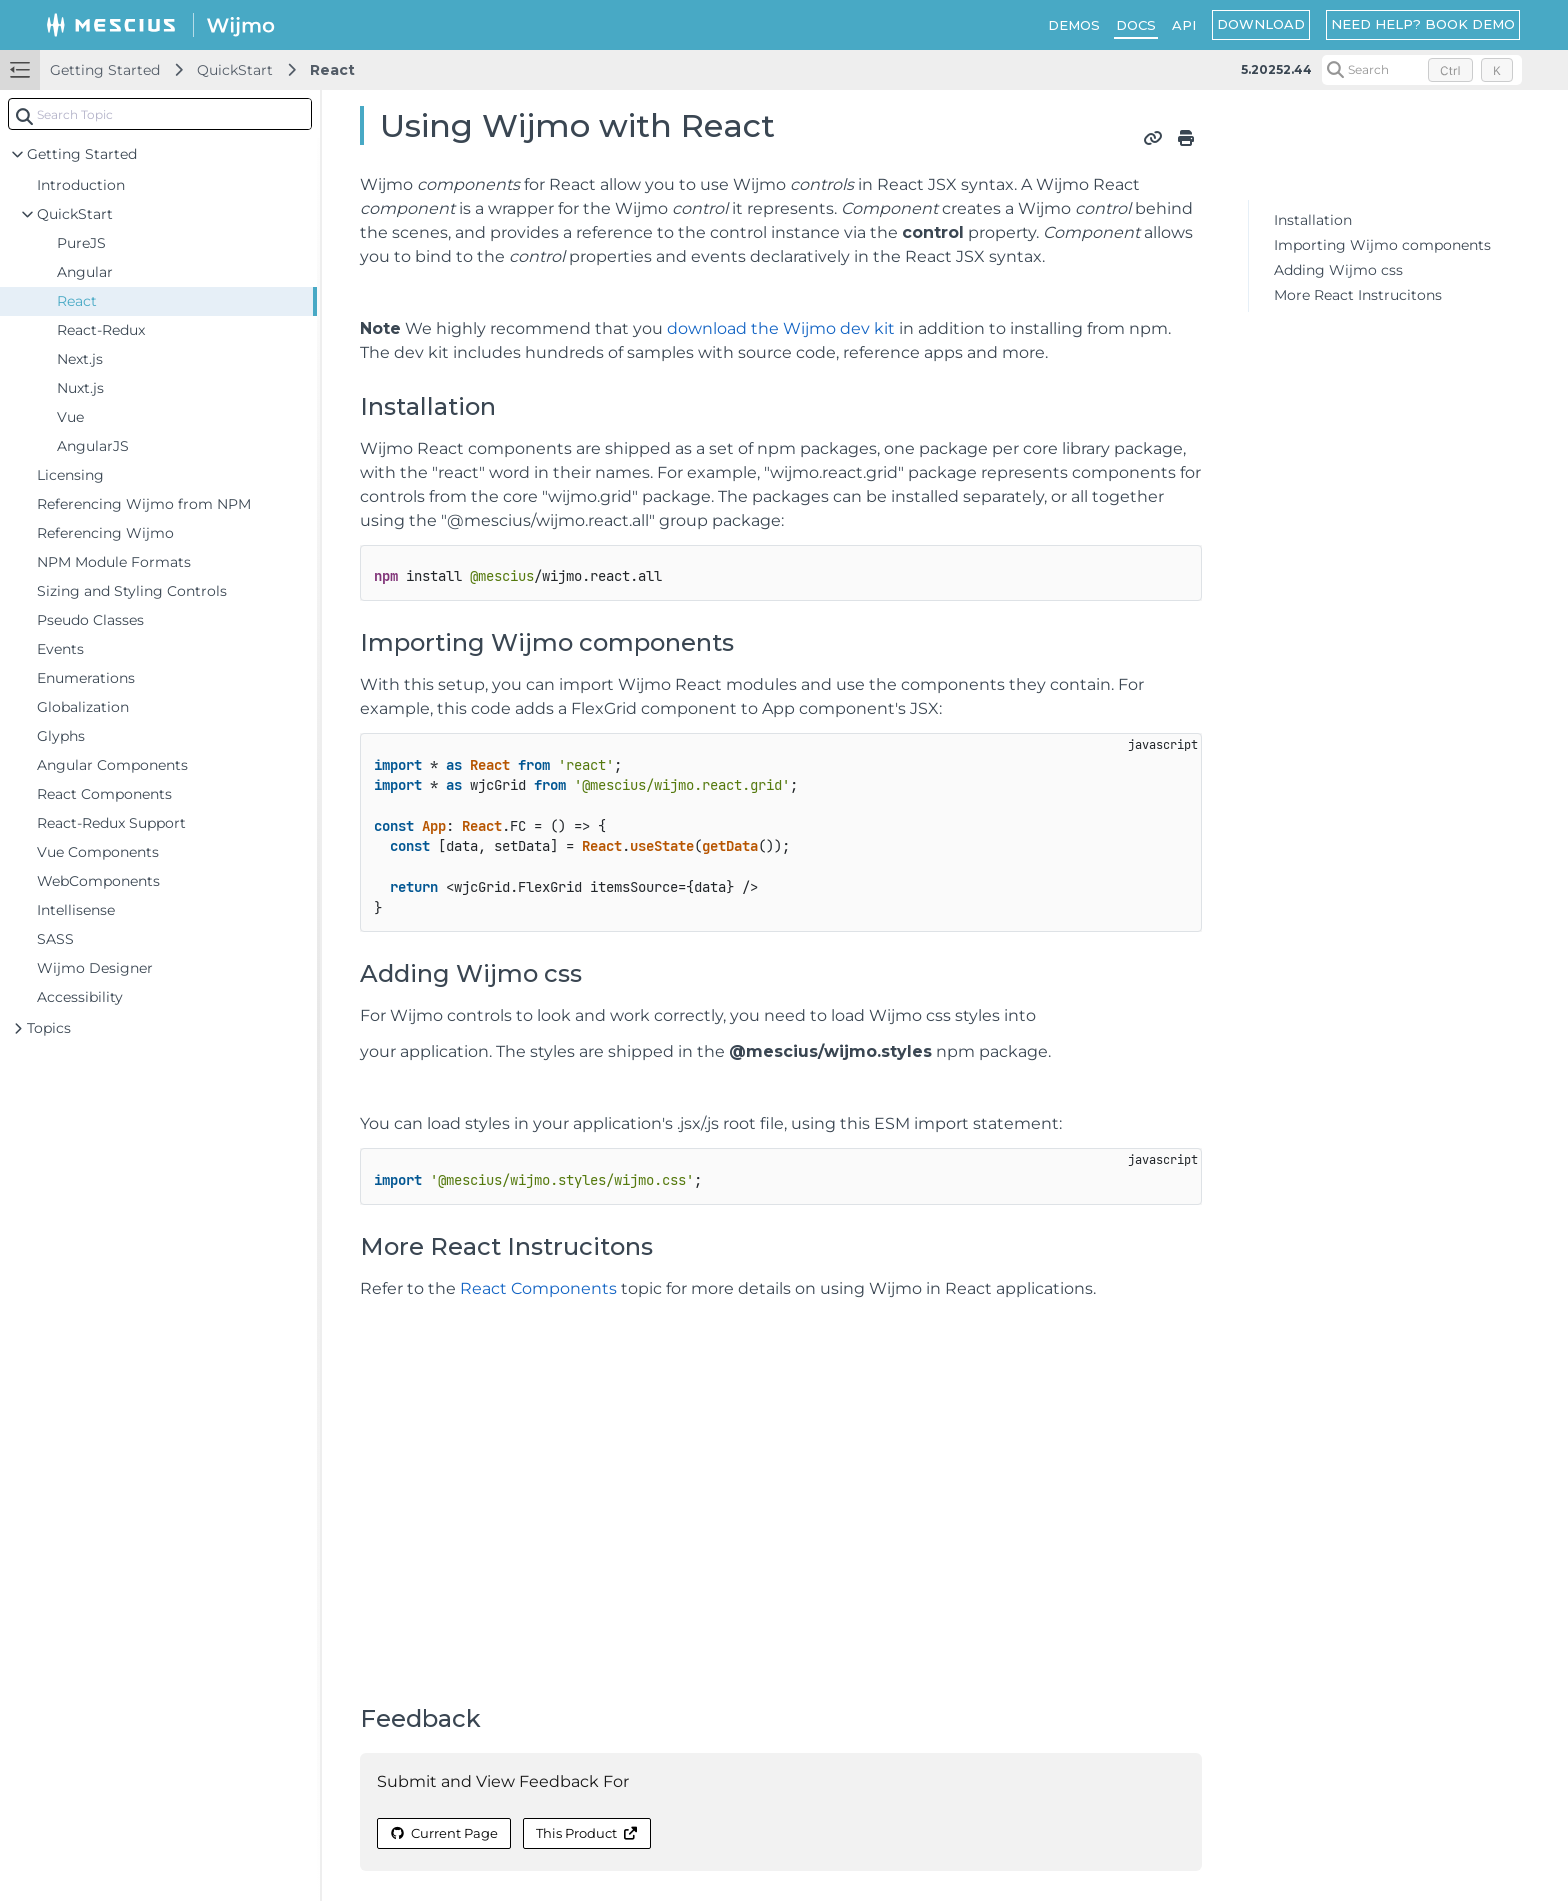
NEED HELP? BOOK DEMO (1423, 24)
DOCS (1136, 25)
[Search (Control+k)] (1422, 70)
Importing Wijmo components (1382, 245)
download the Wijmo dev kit (781, 328)
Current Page (444, 1833)
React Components (538, 1288)
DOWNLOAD (1261, 24)
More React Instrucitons (1358, 295)
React (332, 70)
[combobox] (160, 114)
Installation (1313, 220)
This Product (587, 1833)
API (1184, 25)
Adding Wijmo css (1338, 270)
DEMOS (1074, 25)
